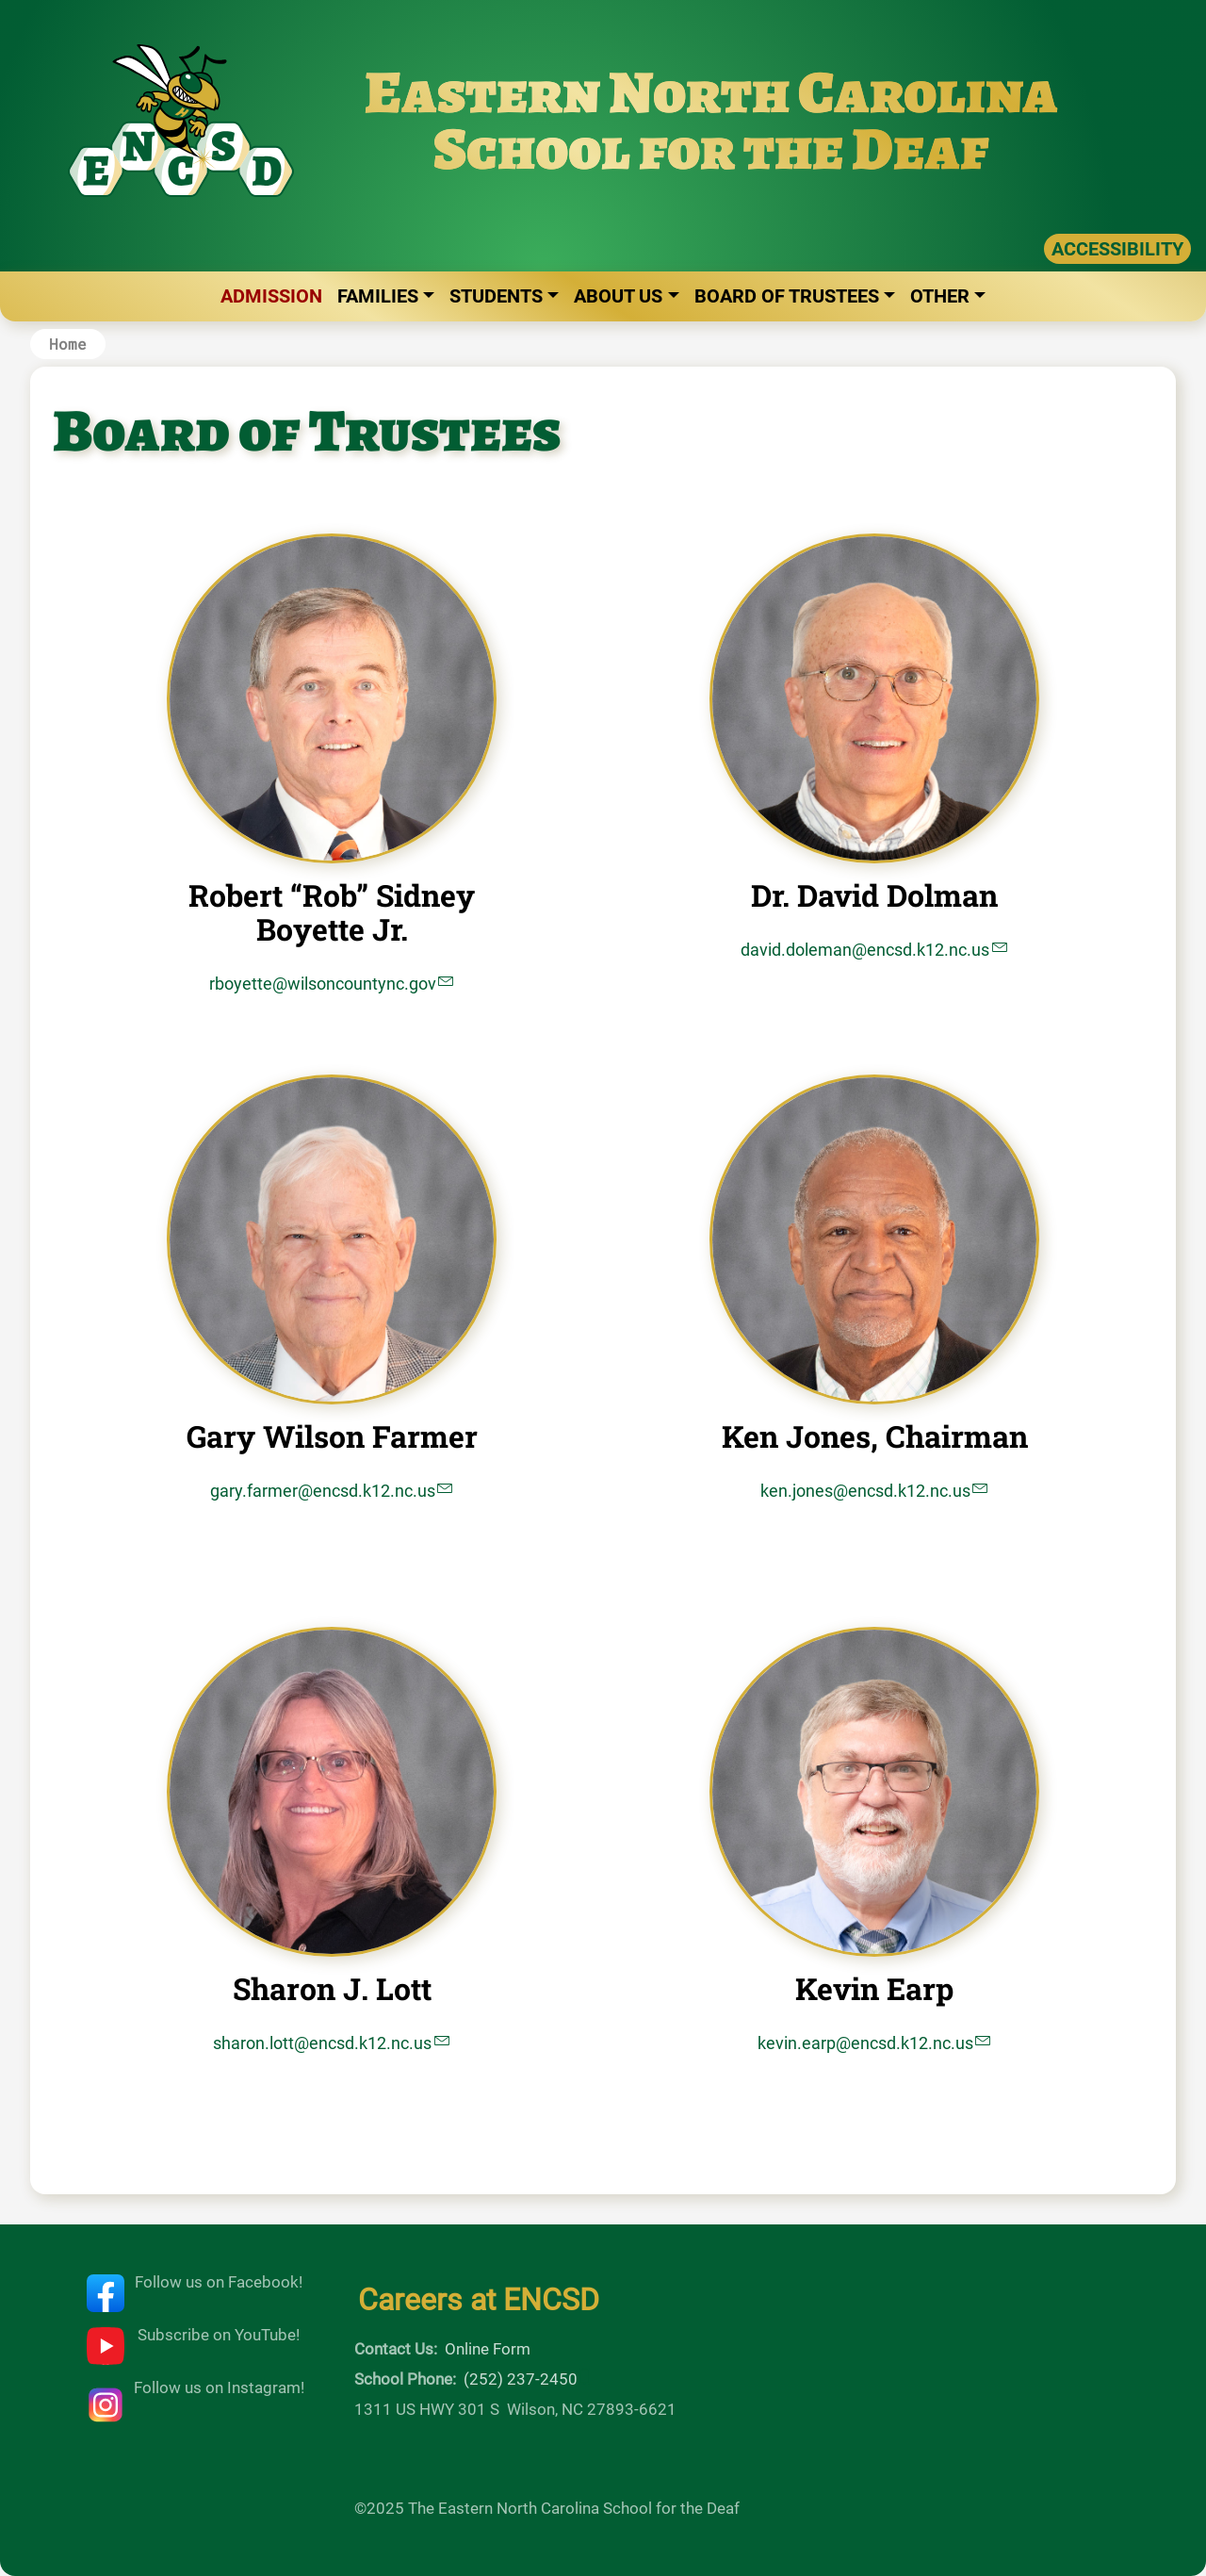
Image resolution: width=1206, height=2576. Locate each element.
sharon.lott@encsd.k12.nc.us (322, 2043)
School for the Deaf (711, 148)
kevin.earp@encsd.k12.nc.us (865, 2043)
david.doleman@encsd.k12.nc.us (865, 950)
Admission (271, 296)
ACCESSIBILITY (1117, 249)
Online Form (487, 2348)
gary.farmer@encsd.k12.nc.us (322, 1491)
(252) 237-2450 (521, 2379)
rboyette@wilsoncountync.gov (322, 983)
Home (68, 343)
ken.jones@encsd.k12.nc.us (865, 1491)
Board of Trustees (786, 296)
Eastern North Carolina (711, 92)
